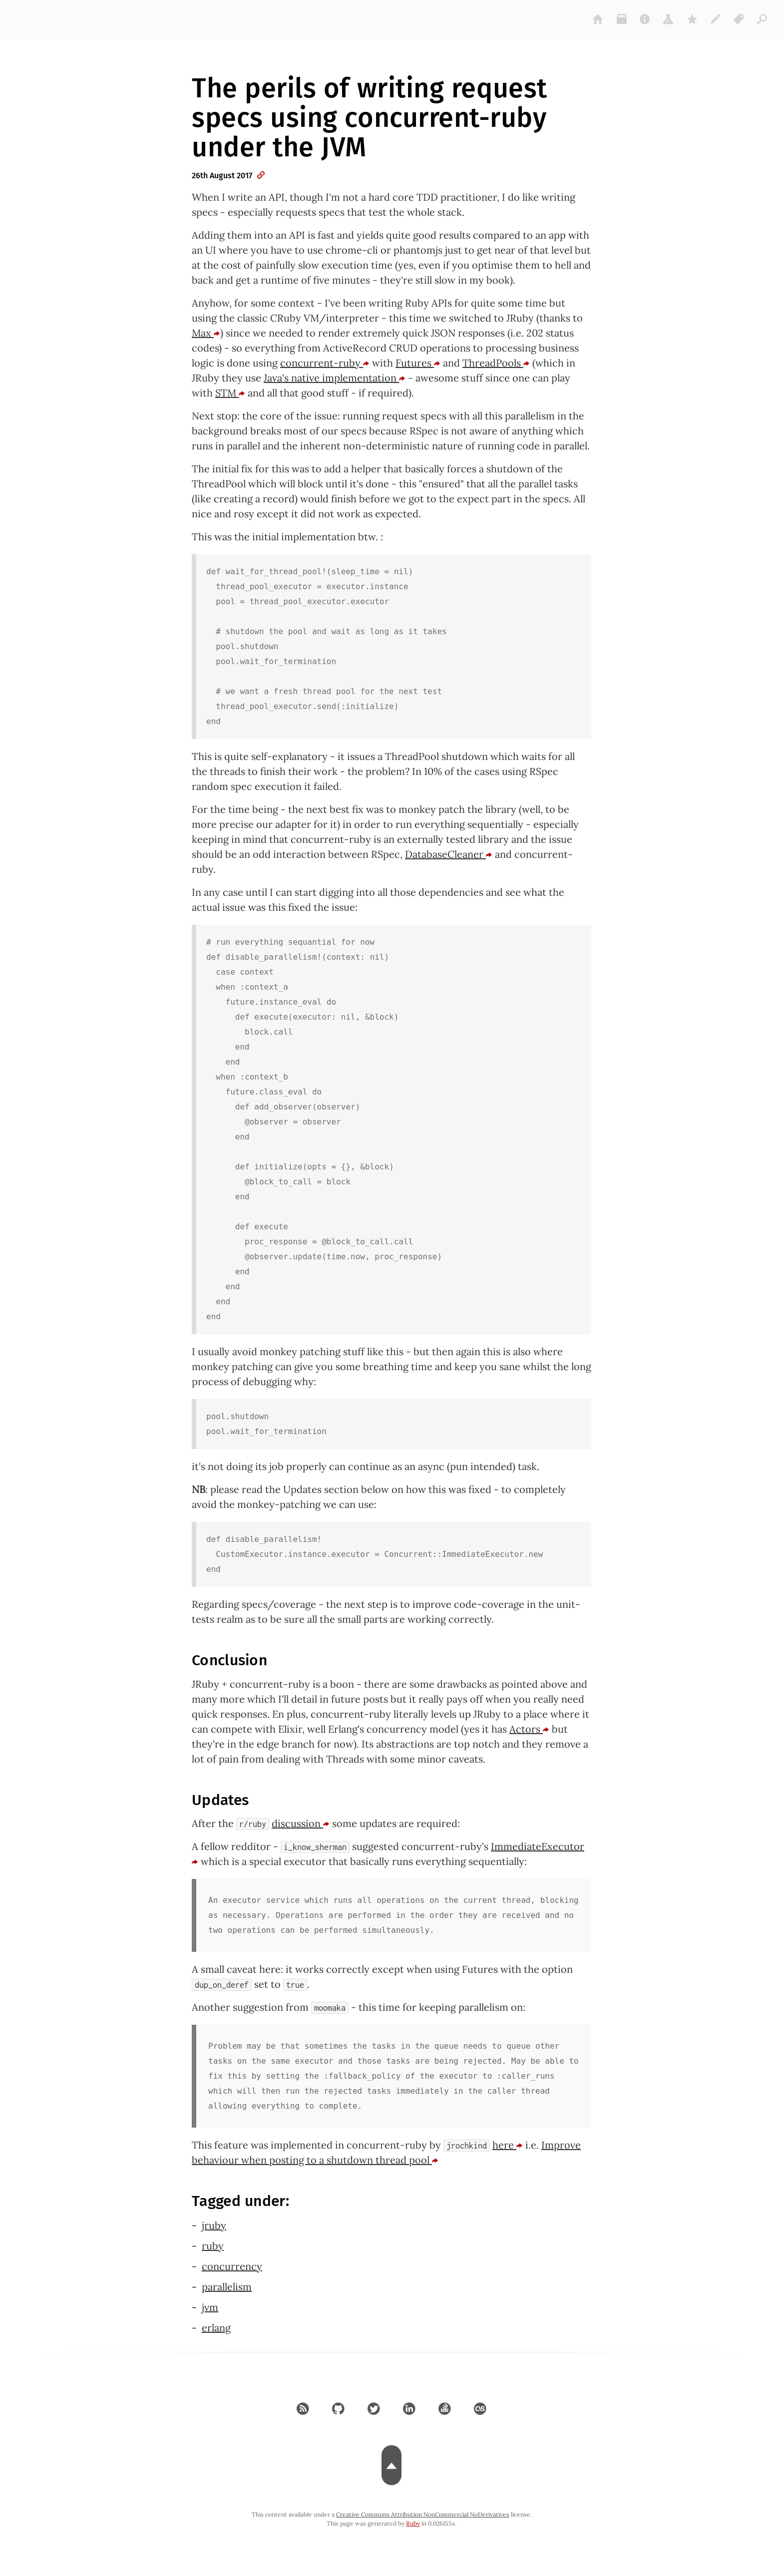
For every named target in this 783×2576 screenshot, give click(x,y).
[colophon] (715, 18)
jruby (214, 2225)
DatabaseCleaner (448, 854)
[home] (598, 18)
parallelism (227, 2286)
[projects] (668, 18)
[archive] (621, 18)
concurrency (232, 2266)
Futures (417, 363)
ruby (213, 2245)
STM (230, 392)
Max (206, 333)
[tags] (739, 18)
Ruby (413, 2523)
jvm (210, 2307)
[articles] (762, 18)
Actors (529, 1729)
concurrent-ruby (325, 363)
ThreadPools (496, 363)
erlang (216, 2327)
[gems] (692, 18)
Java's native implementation (334, 377)
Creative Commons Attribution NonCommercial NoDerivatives (422, 2514)
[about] (645, 18)
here (507, 2145)
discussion (301, 1823)
